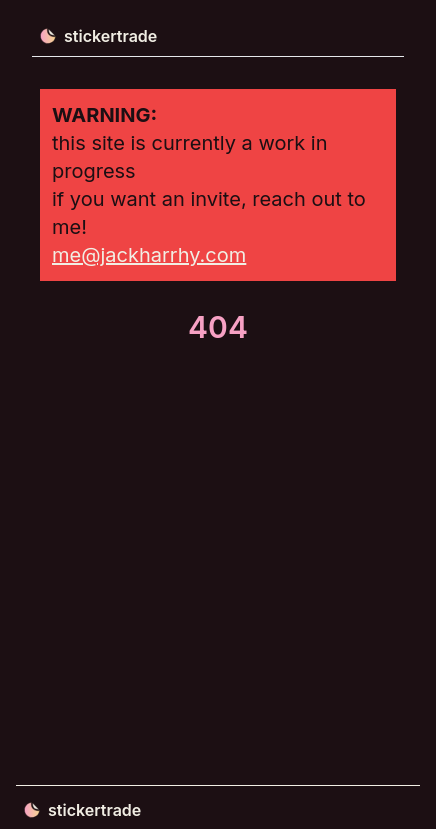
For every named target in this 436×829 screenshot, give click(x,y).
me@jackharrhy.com (149, 255)
